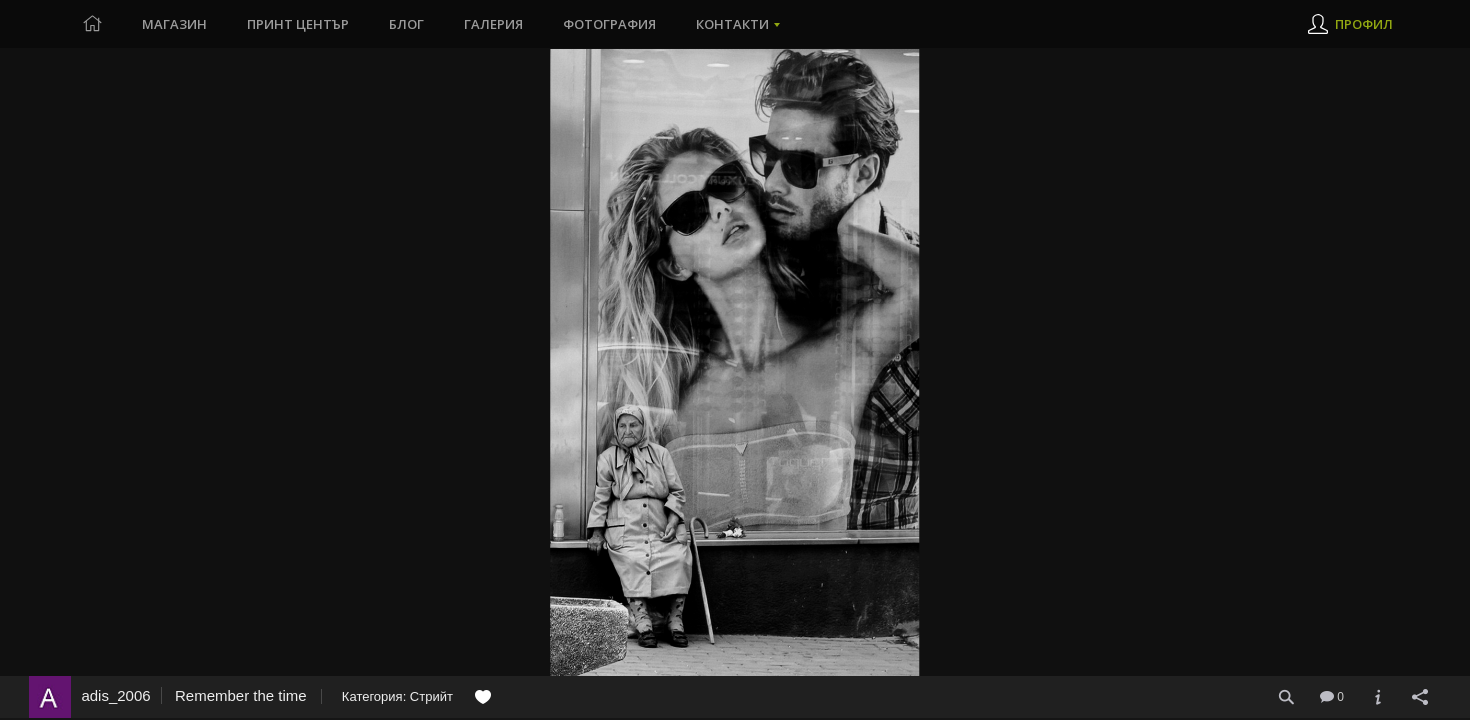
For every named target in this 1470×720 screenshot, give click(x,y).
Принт (298, 24)
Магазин (174, 24)
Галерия (493, 24)
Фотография (609, 24)
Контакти (732, 24)
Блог (406, 24)
